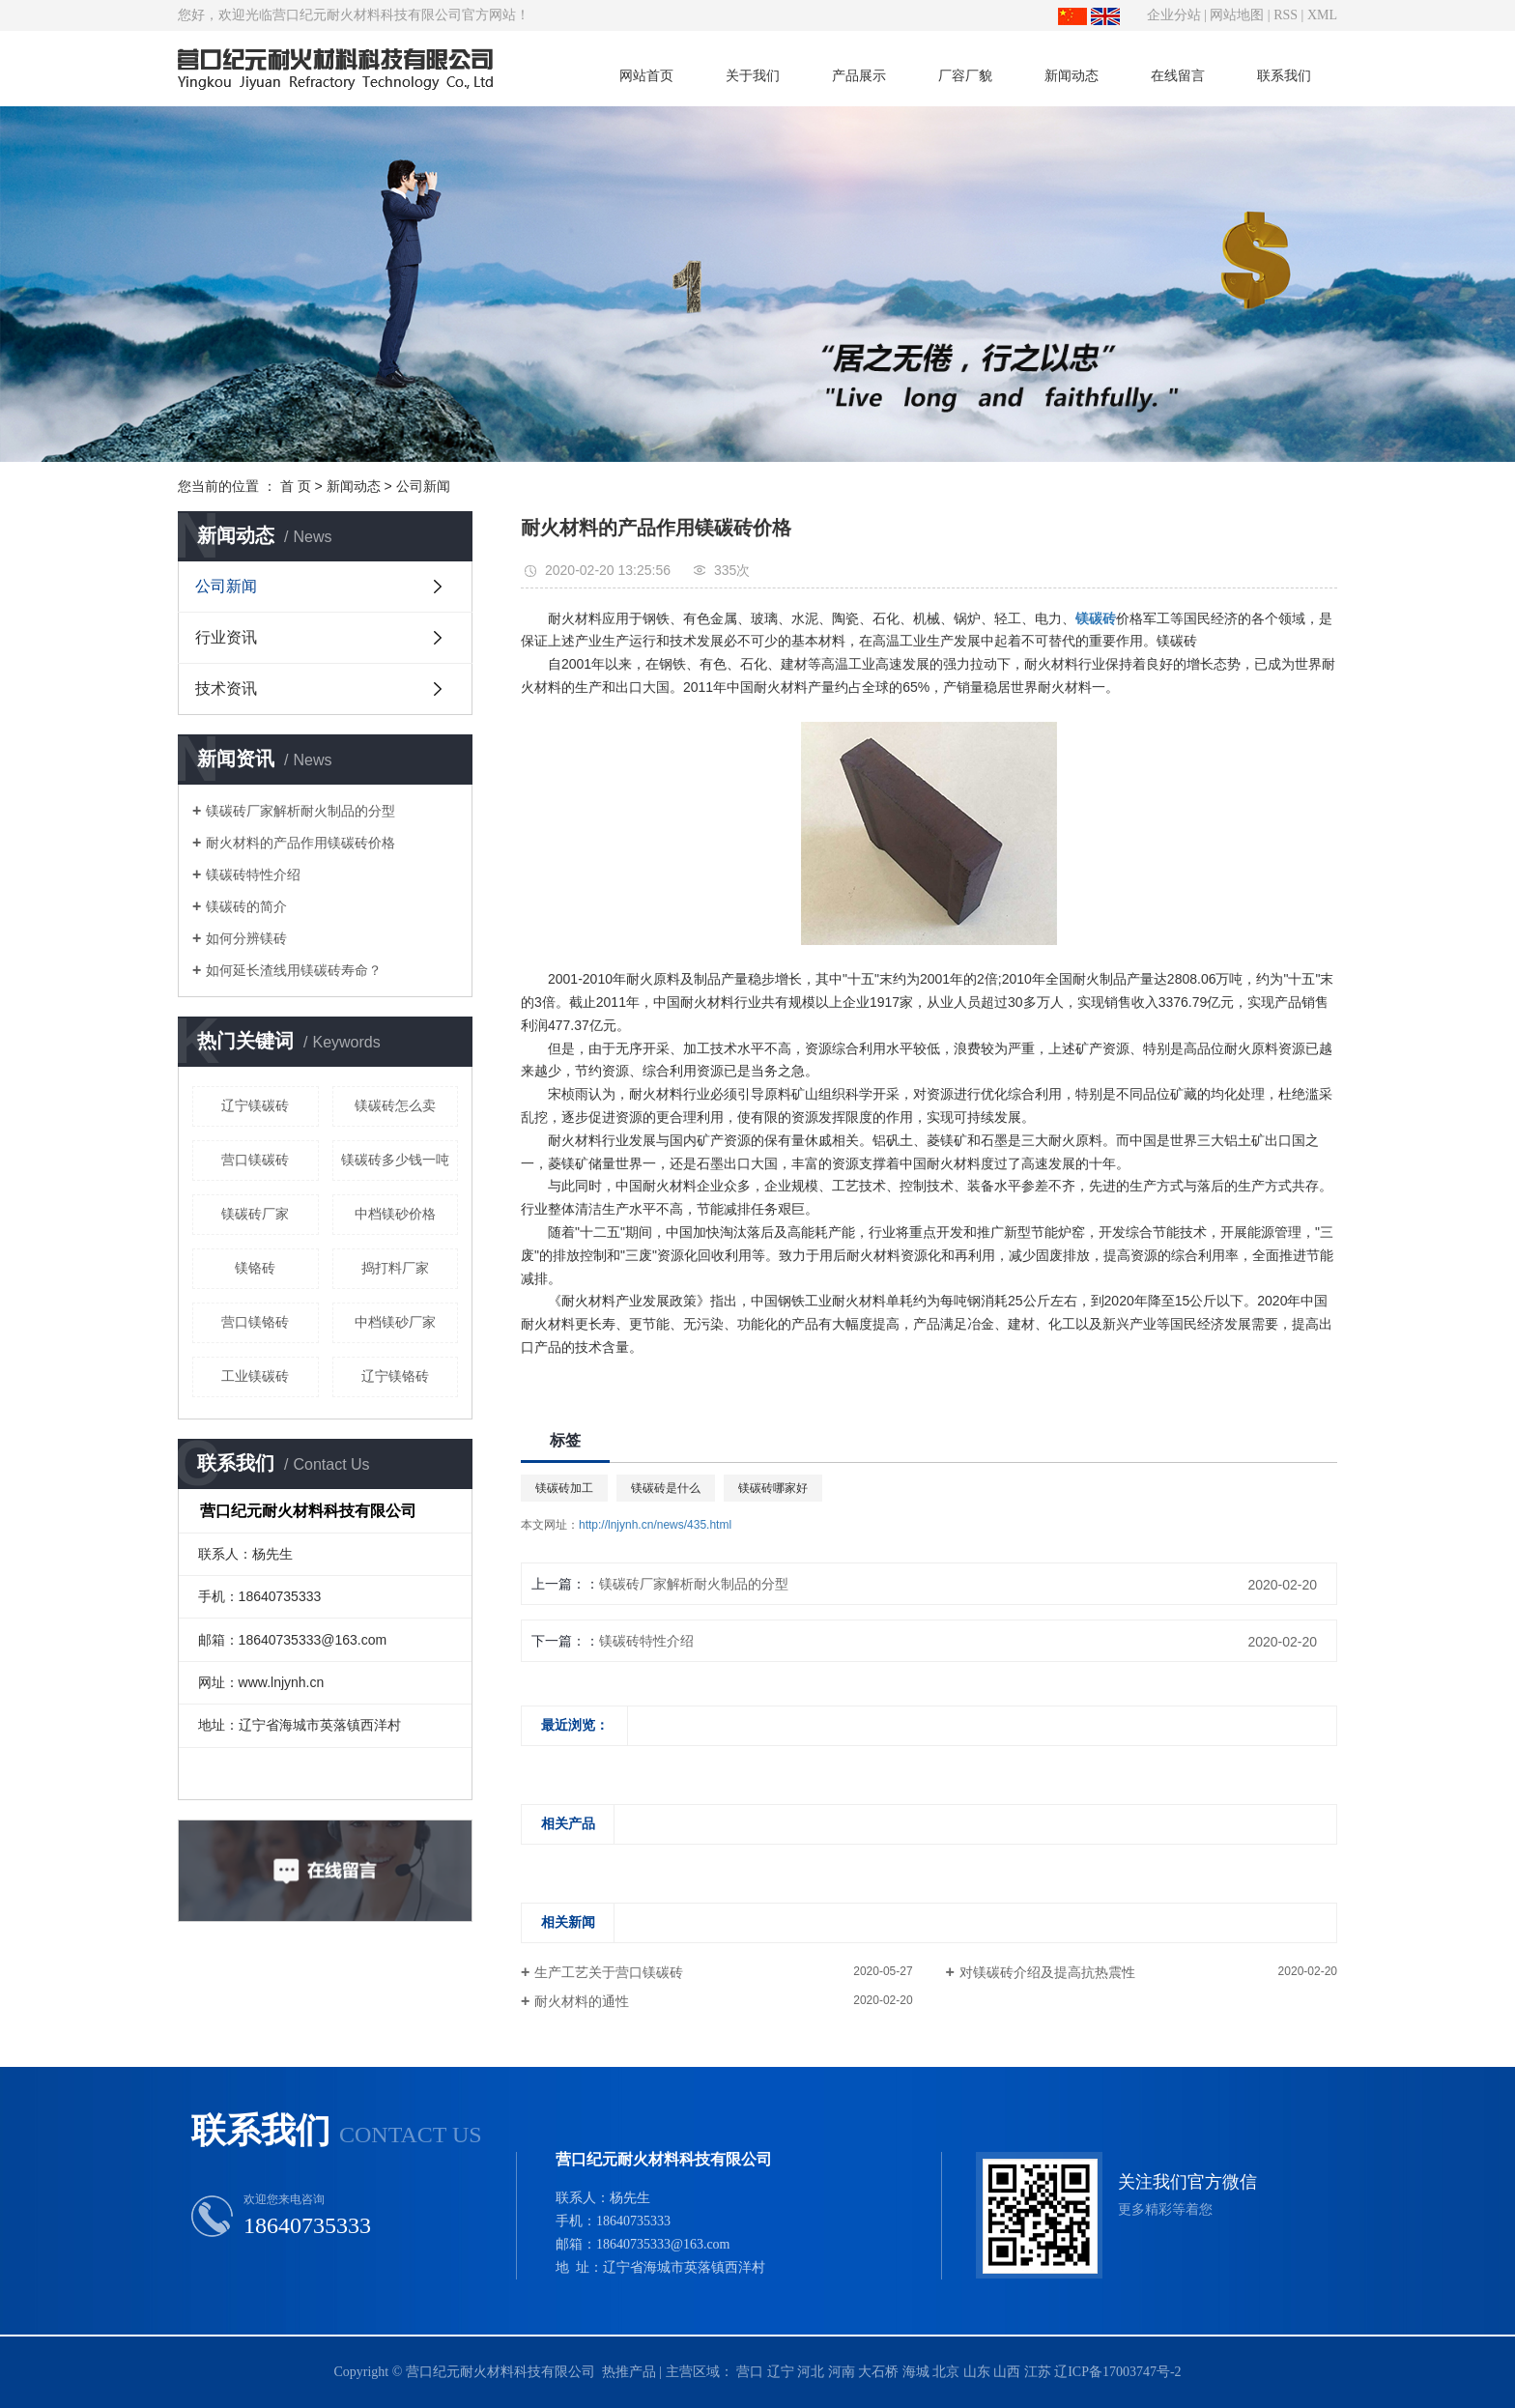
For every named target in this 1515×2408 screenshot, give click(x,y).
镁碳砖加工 (564, 1488)
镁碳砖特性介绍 (253, 874)
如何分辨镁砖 (246, 938)
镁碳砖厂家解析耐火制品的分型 (300, 810)
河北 (810, 2372)
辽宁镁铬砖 (395, 1376)
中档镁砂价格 (395, 1213)
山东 (976, 2372)
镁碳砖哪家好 (773, 1488)
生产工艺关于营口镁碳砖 (608, 1972)
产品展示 (859, 75)
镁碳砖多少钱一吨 (395, 1159)
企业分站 (1174, 15)
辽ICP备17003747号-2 (1117, 2372)
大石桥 (878, 2372)
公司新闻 (423, 486)
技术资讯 (226, 688)
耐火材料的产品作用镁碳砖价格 (300, 842)
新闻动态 (1071, 75)
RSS (1285, 15)
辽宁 (780, 2372)
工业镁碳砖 (255, 1376)
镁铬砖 (255, 1268)
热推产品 (629, 2372)
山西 (1006, 2372)
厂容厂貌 (965, 75)
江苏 (1037, 2372)
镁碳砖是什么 (665, 1488)
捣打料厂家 (395, 1268)
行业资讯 (226, 637)
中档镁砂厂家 (395, 1322)
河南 (841, 2372)
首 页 (295, 486)
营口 (749, 2372)
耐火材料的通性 (581, 2001)
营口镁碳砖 (255, 1159)
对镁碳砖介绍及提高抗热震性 (1047, 1972)
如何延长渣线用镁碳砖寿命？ (294, 970)
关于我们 (753, 75)
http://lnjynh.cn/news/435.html (655, 1525)
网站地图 (1237, 15)
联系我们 (1284, 75)
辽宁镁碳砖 (255, 1105)
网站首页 (646, 75)
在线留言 (1178, 75)
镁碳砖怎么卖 (395, 1105)
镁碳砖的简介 (246, 906)
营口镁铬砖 (255, 1322)
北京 (945, 2372)
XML (1322, 15)
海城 (915, 2372)
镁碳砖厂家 (255, 1213)
